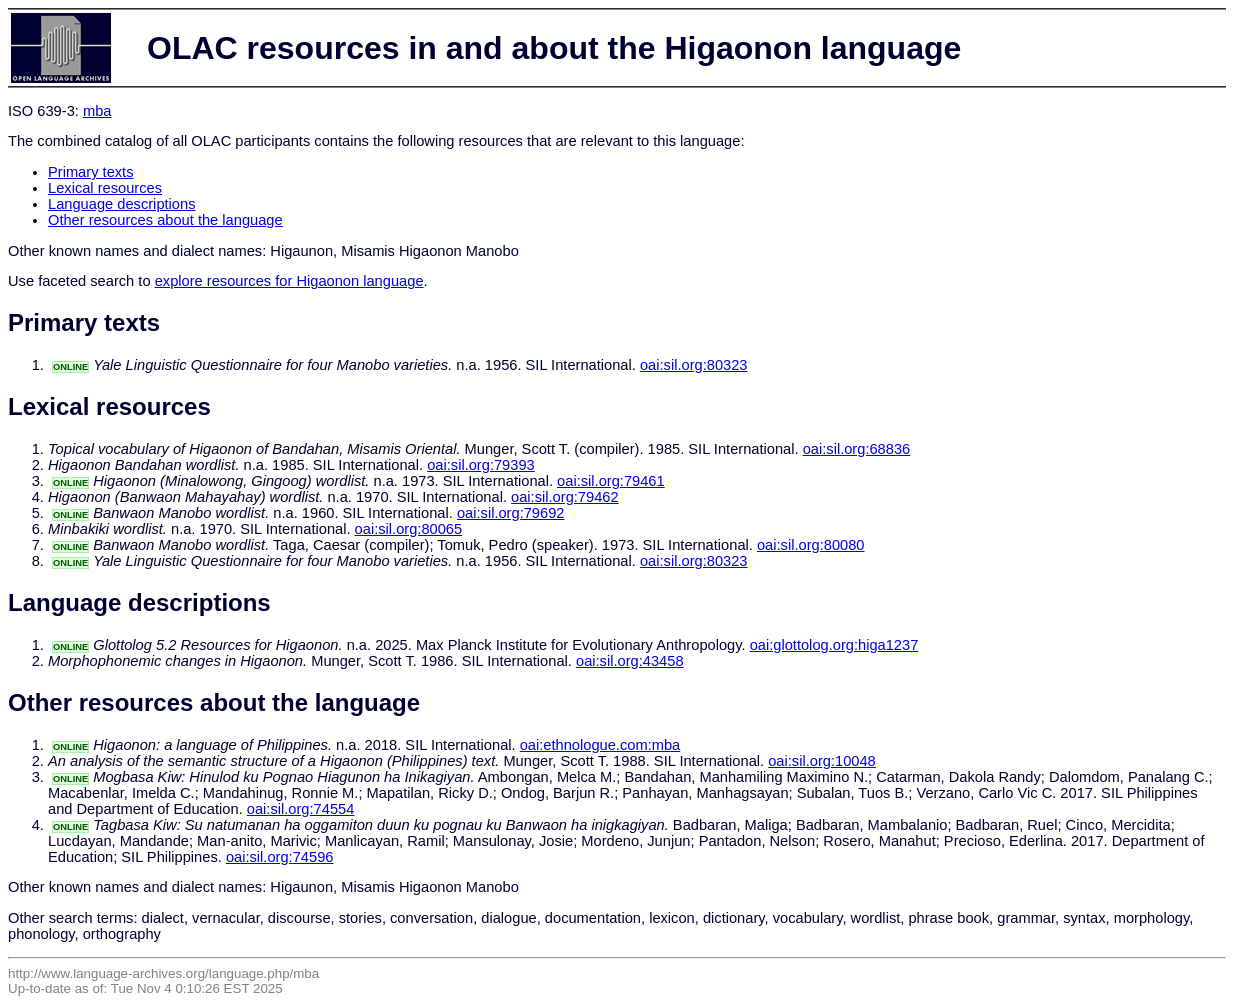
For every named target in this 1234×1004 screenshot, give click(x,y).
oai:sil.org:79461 (611, 481)
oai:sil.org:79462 (565, 497)
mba (97, 111)
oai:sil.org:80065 (409, 529)
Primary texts (91, 172)
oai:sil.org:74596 (280, 857)
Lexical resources (105, 188)
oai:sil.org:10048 (822, 761)
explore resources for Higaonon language (289, 281)
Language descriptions (122, 204)
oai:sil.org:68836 (857, 449)
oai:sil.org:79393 (481, 465)
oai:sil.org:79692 (511, 513)
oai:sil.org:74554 (301, 809)
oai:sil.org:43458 (630, 661)
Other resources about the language (165, 220)
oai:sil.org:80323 (694, 365)
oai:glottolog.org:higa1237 (834, 645)
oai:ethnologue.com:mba (600, 745)
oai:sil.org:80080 (811, 545)
